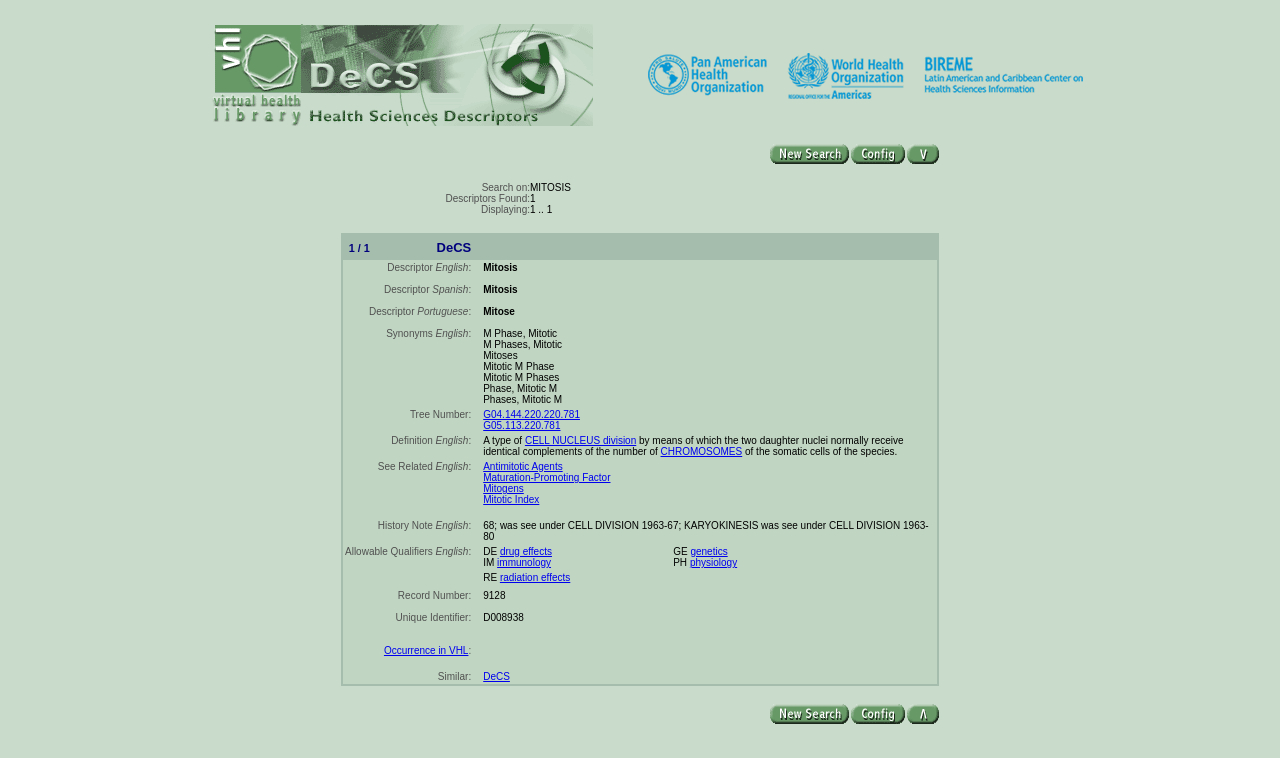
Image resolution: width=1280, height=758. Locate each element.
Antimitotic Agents (522, 466)
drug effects (526, 551)
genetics (708, 551)
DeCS (496, 676)
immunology (524, 562)
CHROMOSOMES (702, 451)
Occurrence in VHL (426, 650)
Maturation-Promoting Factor (546, 477)
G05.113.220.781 (521, 425)
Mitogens (503, 488)
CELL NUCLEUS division (580, 440)
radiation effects (535, 577)
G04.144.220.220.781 (531, 414)
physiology (713, 562)
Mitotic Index (511, 499)
